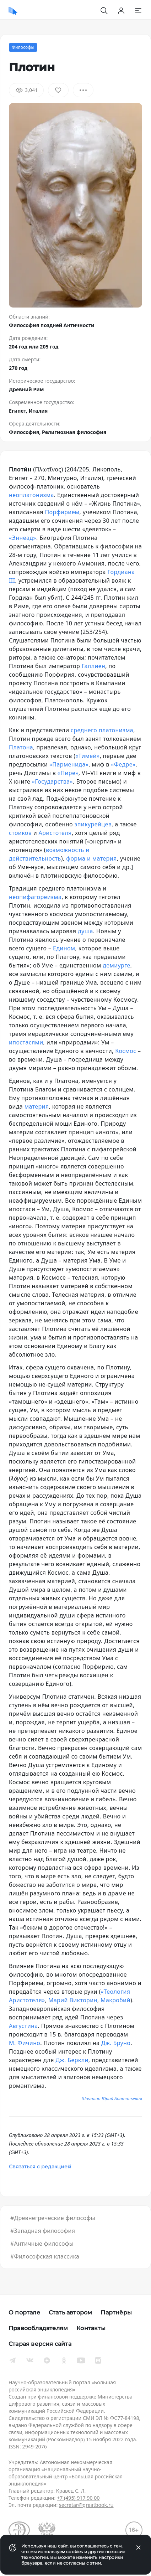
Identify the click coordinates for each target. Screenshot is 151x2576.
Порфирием (62, 512)
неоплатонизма (31, 495)
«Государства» (52, 781)
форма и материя (91, 858)
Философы (23, 47)
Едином (64, 948)
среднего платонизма (102, 730)
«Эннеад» (22, 538)
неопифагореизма (35, 897)
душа (85, 931)
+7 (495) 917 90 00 (78, 2497)
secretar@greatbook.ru (86, 2505)
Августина (23, 2026)
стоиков (20, 833)
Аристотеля (55, 833)
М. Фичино (24, 2043)
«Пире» (68, 773)
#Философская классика (44, 2256)
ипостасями (26, 1042)
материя (37, 1106)
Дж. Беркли (71, 2060)
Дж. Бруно (115, 2043)
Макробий (115, 2000)
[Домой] (13, 10)
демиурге (116, 965)
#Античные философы (42, 2243)
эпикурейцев (93, 824)
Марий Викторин (72, 2000)
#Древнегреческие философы (52, 2218)
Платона (21, 747)
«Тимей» (87, 756)
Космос (125, 1051)
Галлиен (94, 666)
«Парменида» (69, 764)
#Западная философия (42, 2231)
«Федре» (123, 764)
